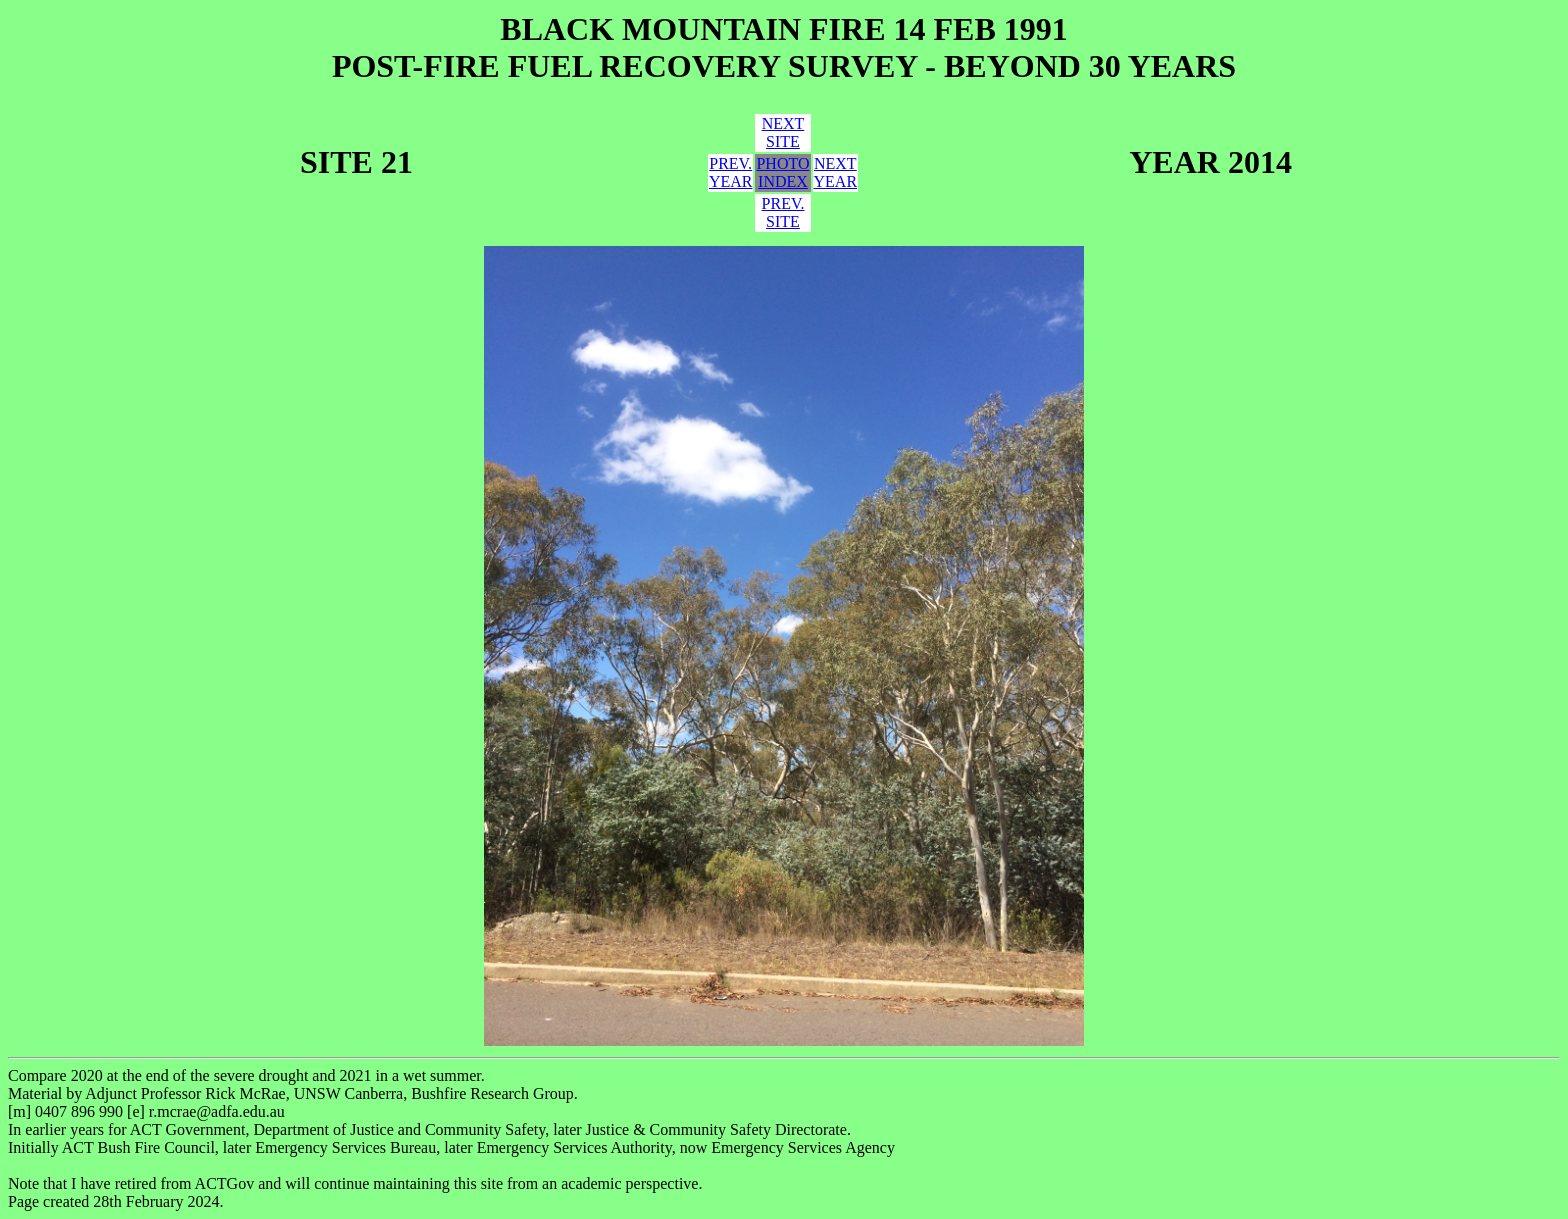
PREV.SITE (783, 212)
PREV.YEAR (731, 172)
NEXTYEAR (836, 172)
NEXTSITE (783, 132)
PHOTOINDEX (782, 172)
